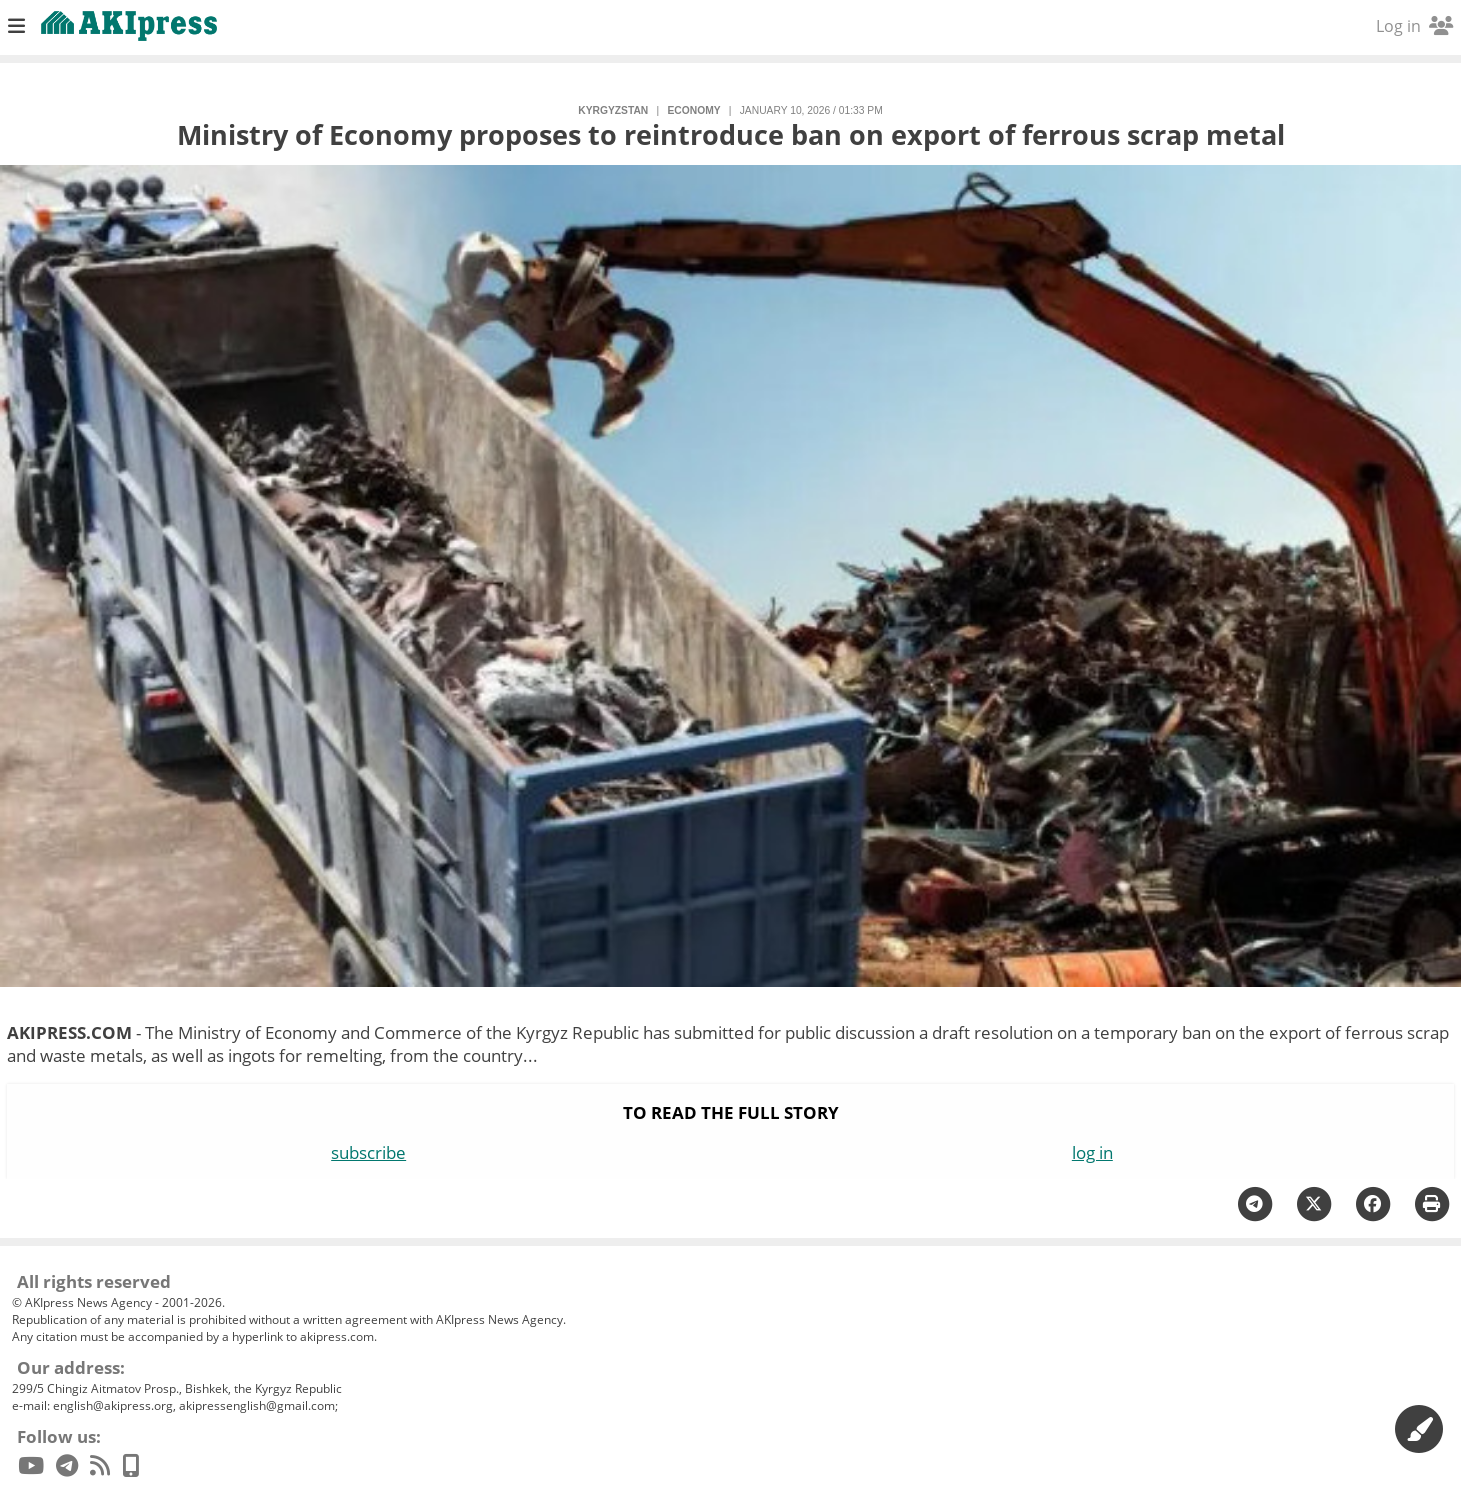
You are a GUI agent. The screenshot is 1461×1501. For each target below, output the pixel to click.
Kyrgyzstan (613, 110)
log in (1092, 1152)
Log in (1414, 26)
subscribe (368, 1152)
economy (693, 110)
